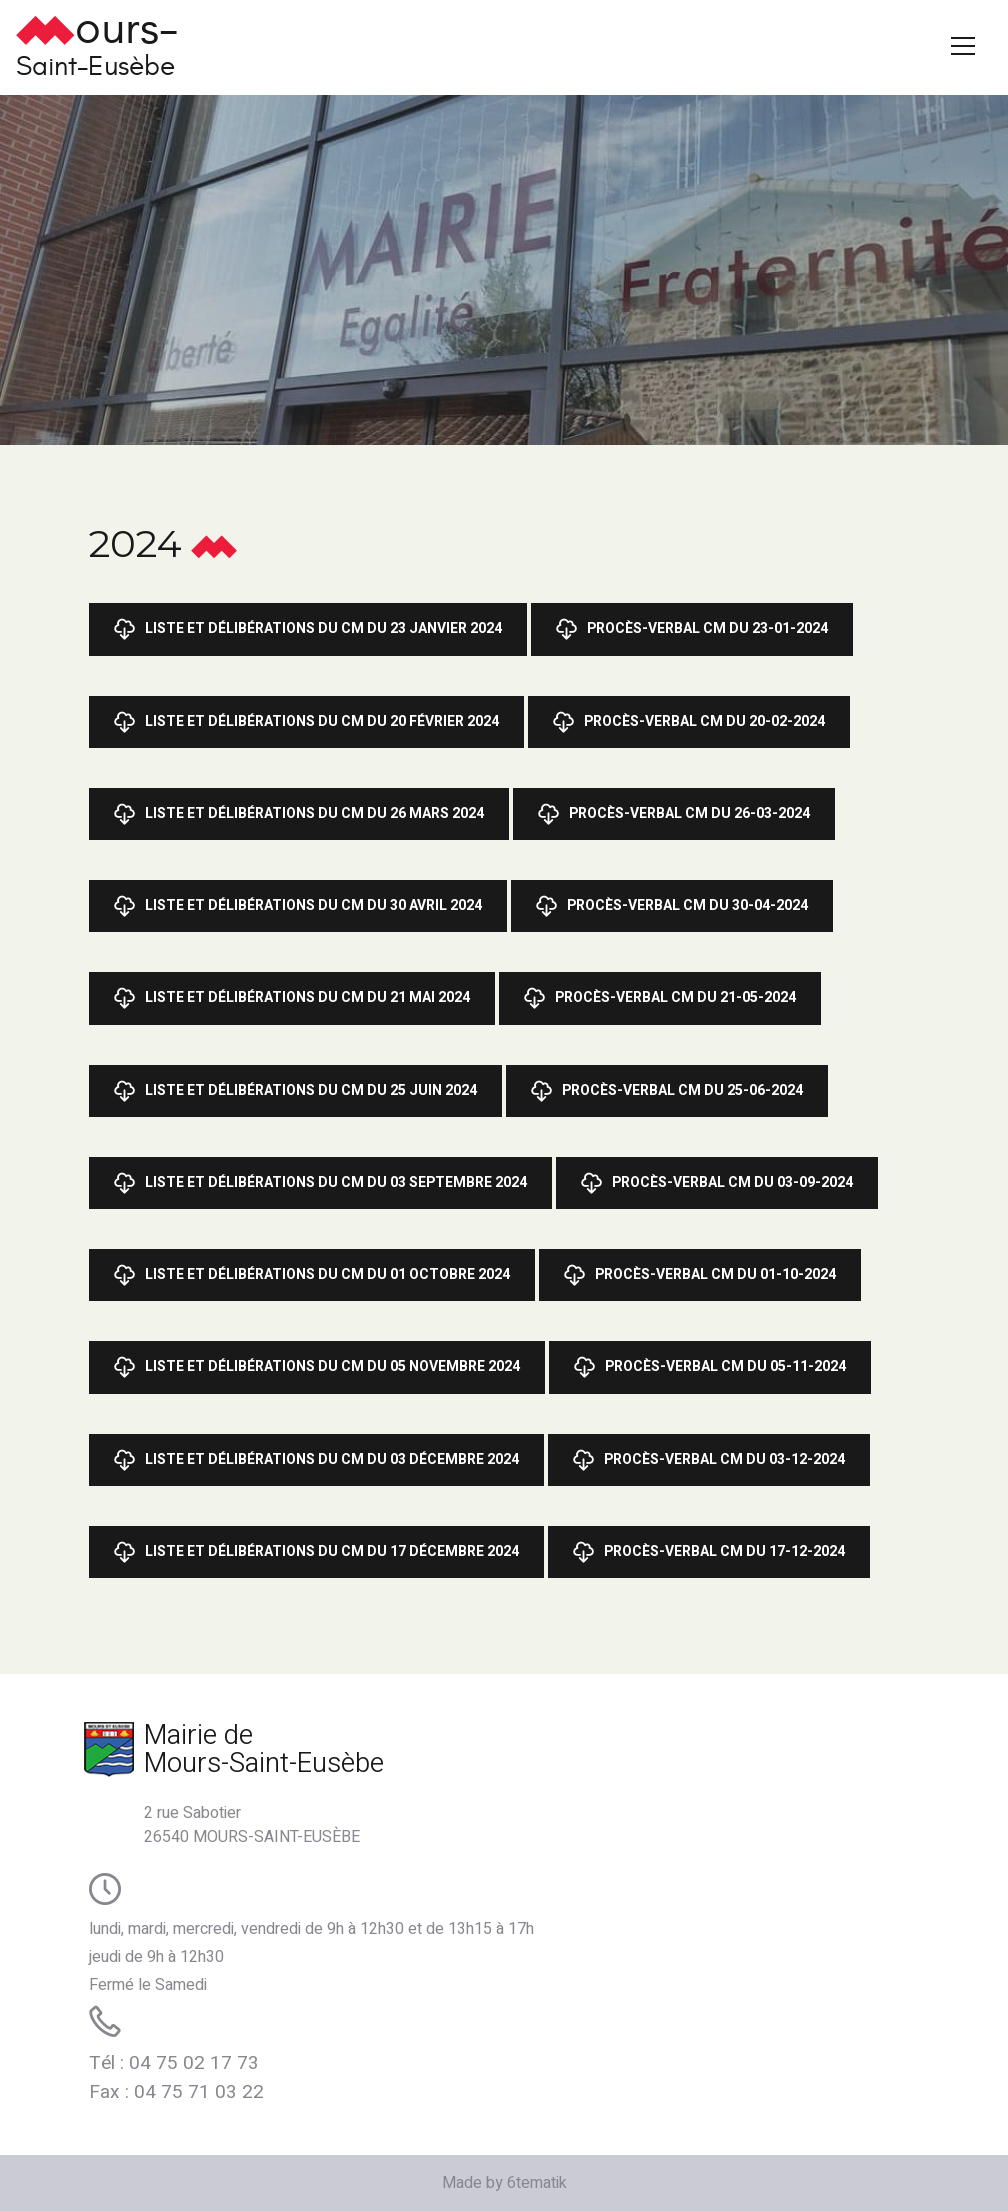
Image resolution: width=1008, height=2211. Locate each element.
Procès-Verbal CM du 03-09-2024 (717, 1183)
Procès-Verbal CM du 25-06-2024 (667, 1091)
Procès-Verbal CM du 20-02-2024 (689, 722)
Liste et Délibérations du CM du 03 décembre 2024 (316, 1460)
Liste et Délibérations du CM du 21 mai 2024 (292, 998)
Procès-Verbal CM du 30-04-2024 (672, 906)
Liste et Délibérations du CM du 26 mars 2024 (299, 814)
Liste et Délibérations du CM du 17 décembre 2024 (316, 1552)
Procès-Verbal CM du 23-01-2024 (692, 629)
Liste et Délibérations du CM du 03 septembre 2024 (320, 1183)
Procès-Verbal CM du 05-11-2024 (710, 1367)
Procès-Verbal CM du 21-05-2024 (660, 998)
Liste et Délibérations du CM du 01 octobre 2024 (312, 1275)
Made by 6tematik (504, 2183)
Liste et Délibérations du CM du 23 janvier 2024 (308, 629)
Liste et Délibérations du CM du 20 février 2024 (306, 722)
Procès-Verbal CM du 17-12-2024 (709, 1552)
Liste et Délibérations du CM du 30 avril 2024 (298, 906)
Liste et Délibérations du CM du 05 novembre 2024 (317, 1367)
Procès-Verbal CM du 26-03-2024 (674, 814)
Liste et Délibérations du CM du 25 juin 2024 (295, 1091)
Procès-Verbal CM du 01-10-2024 (700, 1275)
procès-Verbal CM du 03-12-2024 (709, 1460)
